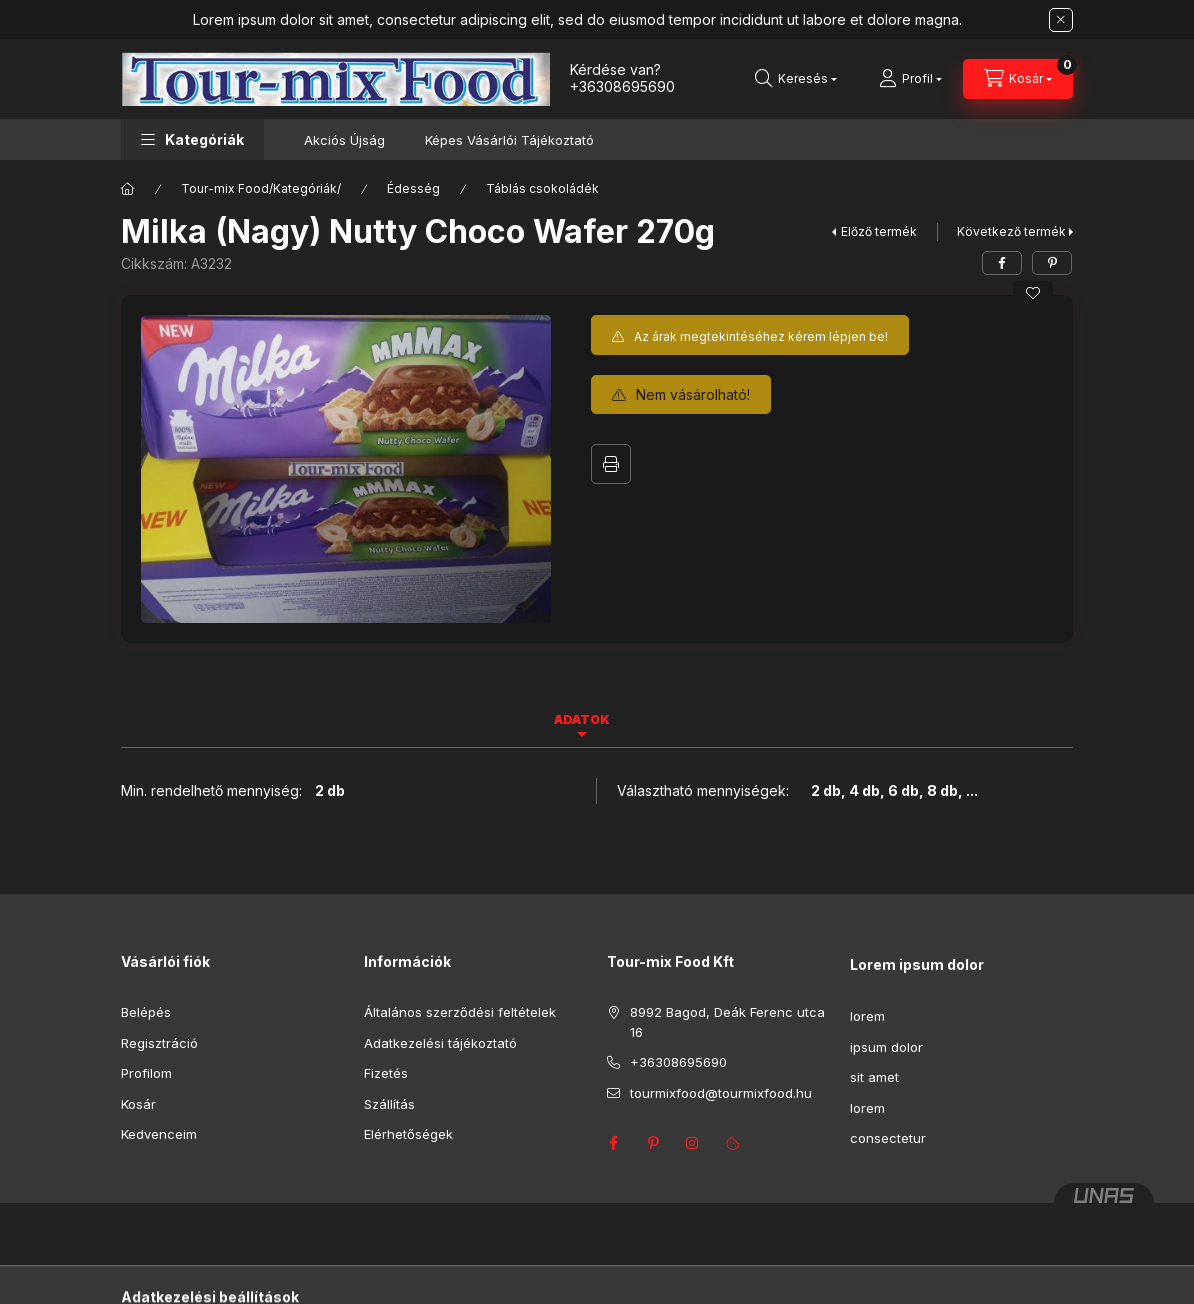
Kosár (138, 1104)
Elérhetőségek (408, 1134)
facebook (613, 1143)
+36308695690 (622, 86)
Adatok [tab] (582, 719)
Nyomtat (611, 464)
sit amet (874, 1077)
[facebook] (1002, 263)
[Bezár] (1061, 20)
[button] (192, 139)
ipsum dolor (886, 1047)
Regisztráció (159, 1043)
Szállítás (389, 1104)
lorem (867, 1016)
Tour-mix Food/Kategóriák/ (261, 188)
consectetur (888, 1138)
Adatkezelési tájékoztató (440, 1043)
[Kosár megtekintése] (1018, 79)
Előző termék (879, 231)
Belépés (146, 1012)
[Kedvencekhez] (1033, 293)
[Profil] (910, 79)
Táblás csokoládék (542, 188)
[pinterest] (1052, 263)
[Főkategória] (128, 189)
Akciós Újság (344, 140)
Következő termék (1011, 231)
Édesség (413, 188)
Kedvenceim (159, 1134)
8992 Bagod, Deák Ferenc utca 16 (727, 1022)
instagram (693, 1143)
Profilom (146, 1073)
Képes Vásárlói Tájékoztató (509, 140)
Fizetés (386, 1073)
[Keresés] (796, 79)
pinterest (653, 1143)
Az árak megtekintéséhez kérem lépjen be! (761, 336)
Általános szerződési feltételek (460, 1012)
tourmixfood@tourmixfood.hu (721, 1093)
